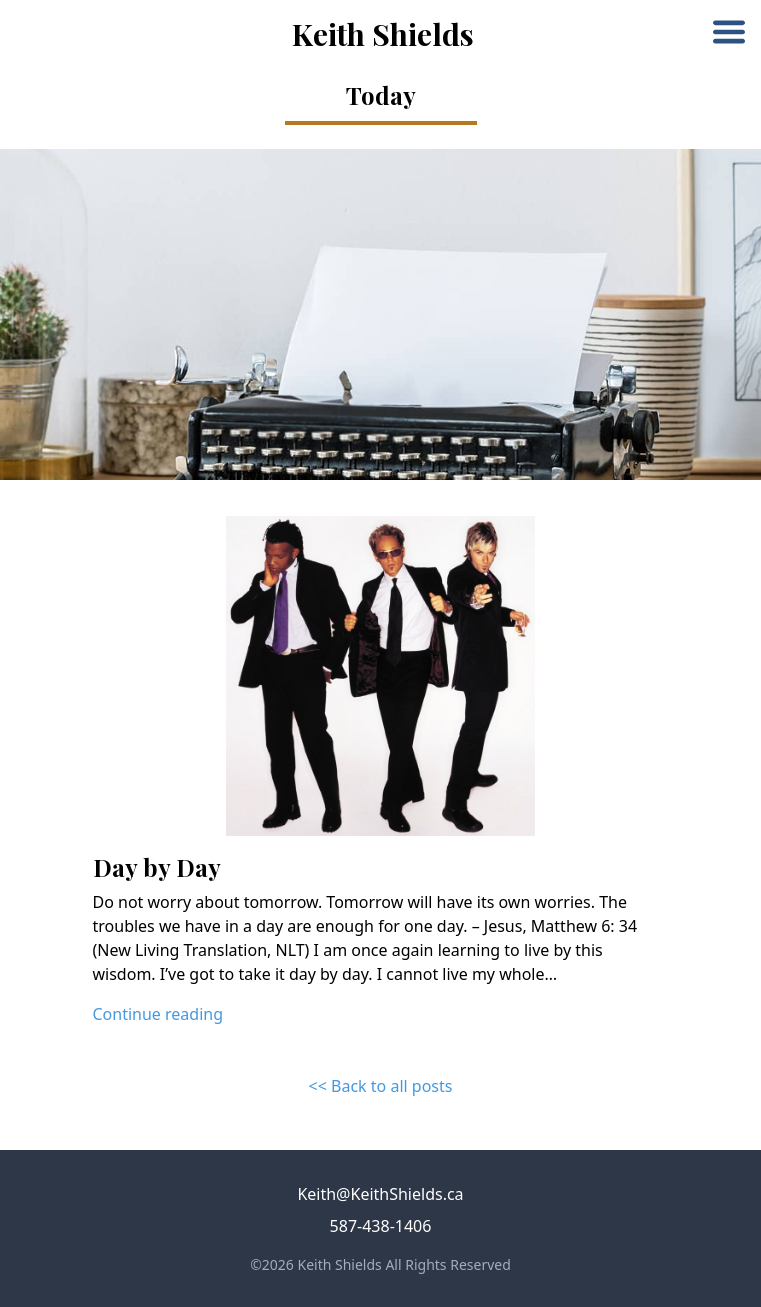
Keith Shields (383, 34)
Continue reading (158, 1014)
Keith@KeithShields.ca (380, 1194)
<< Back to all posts (381, 1086)
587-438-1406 (381, 1226)
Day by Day (157, 867)
